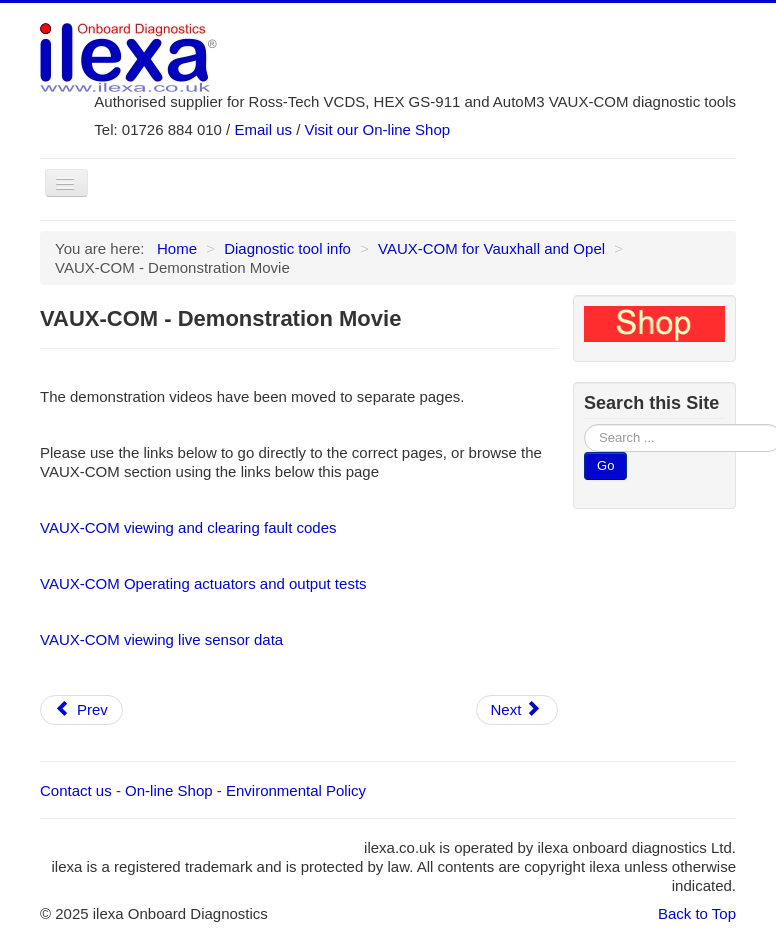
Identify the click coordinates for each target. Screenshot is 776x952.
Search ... (584, 424)
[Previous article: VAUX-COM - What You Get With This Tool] (81, 710)
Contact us (76, 790)
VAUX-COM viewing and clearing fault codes (188, 527)
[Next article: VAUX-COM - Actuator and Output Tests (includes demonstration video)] (517, 710)
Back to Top (697, 913)
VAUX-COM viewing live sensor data (161, 639)
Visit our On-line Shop (378, 129)
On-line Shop (169, 790)
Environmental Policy (296, 790)
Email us (263, 129)
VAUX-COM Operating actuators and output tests (203, 583)
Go (605, 465)
